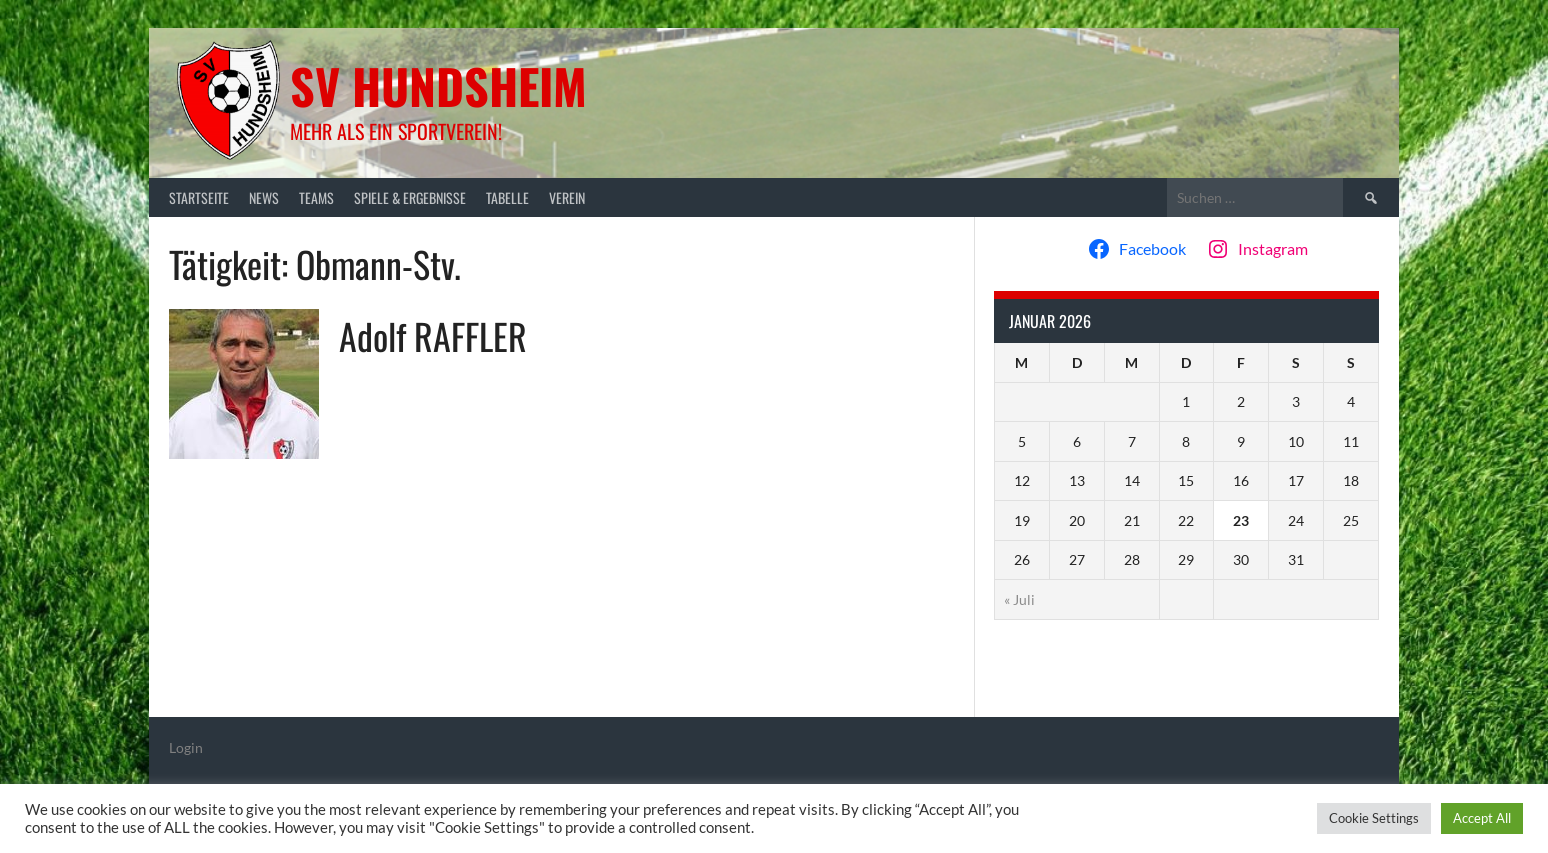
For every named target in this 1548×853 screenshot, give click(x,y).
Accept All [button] (1482, 818)
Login (186, 747)
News (264, 197)
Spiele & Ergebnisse (410, 197)
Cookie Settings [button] (1374, 818)
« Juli (1019, 599)
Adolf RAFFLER (433, 335)
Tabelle (507, 197)
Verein (567, 197)
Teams (316, 197)
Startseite (199, 197)
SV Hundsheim (438, 85)
